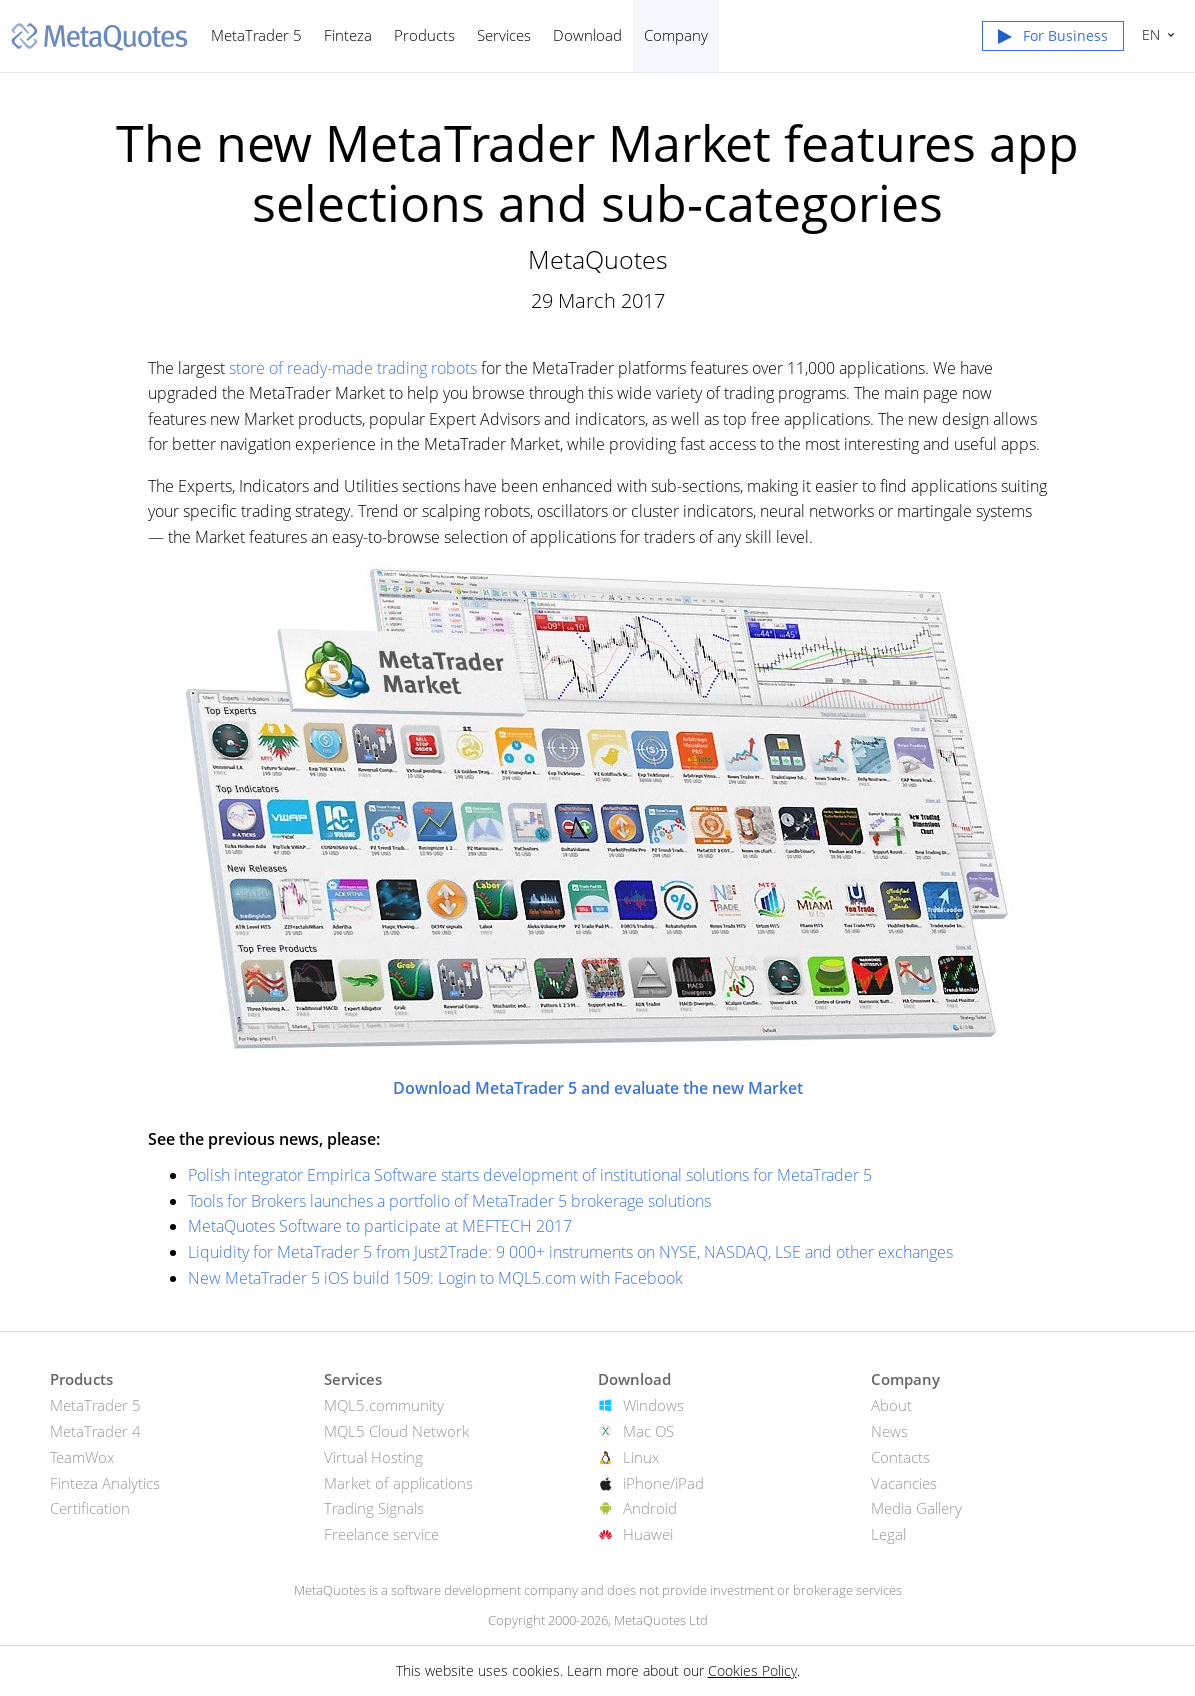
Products (424, 35)
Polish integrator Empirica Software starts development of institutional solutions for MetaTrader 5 (530, 1175)
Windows (653, 1405)
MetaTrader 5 (256, 35)
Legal (888, 1534)
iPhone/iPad (663, 1483)
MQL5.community (384, 1405)
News (889, 1431)
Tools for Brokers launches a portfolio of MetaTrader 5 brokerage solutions (449, 1201)
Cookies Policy (752, 1670)
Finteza (348, 35)
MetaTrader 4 (95, 1431)
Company (676, 35)
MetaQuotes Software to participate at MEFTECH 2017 (380, 1226)
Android (650, 1508)
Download (587, 35)
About (891, 1405)
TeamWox (82, 1457)
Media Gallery (916, 1508)
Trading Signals (374, 1508)
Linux (641, 1457)
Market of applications (398, 1483)
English (1148, 34)
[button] (1053, 40)
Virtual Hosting (373, 1457)
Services (504, 35)
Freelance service (381, 1534)
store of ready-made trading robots (353, 368)
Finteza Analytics (105, 1483)
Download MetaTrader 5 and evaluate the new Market (598, 1088)
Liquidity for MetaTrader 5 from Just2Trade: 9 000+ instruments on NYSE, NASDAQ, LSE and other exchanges (570, 1252)
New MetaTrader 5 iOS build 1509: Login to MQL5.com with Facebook (435, 1278)
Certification (90, 1508)
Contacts (900, 1457)
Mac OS (648, 1431)
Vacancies (904, 1483)
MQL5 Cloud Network (396, 1431)
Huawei (648, 1534)
